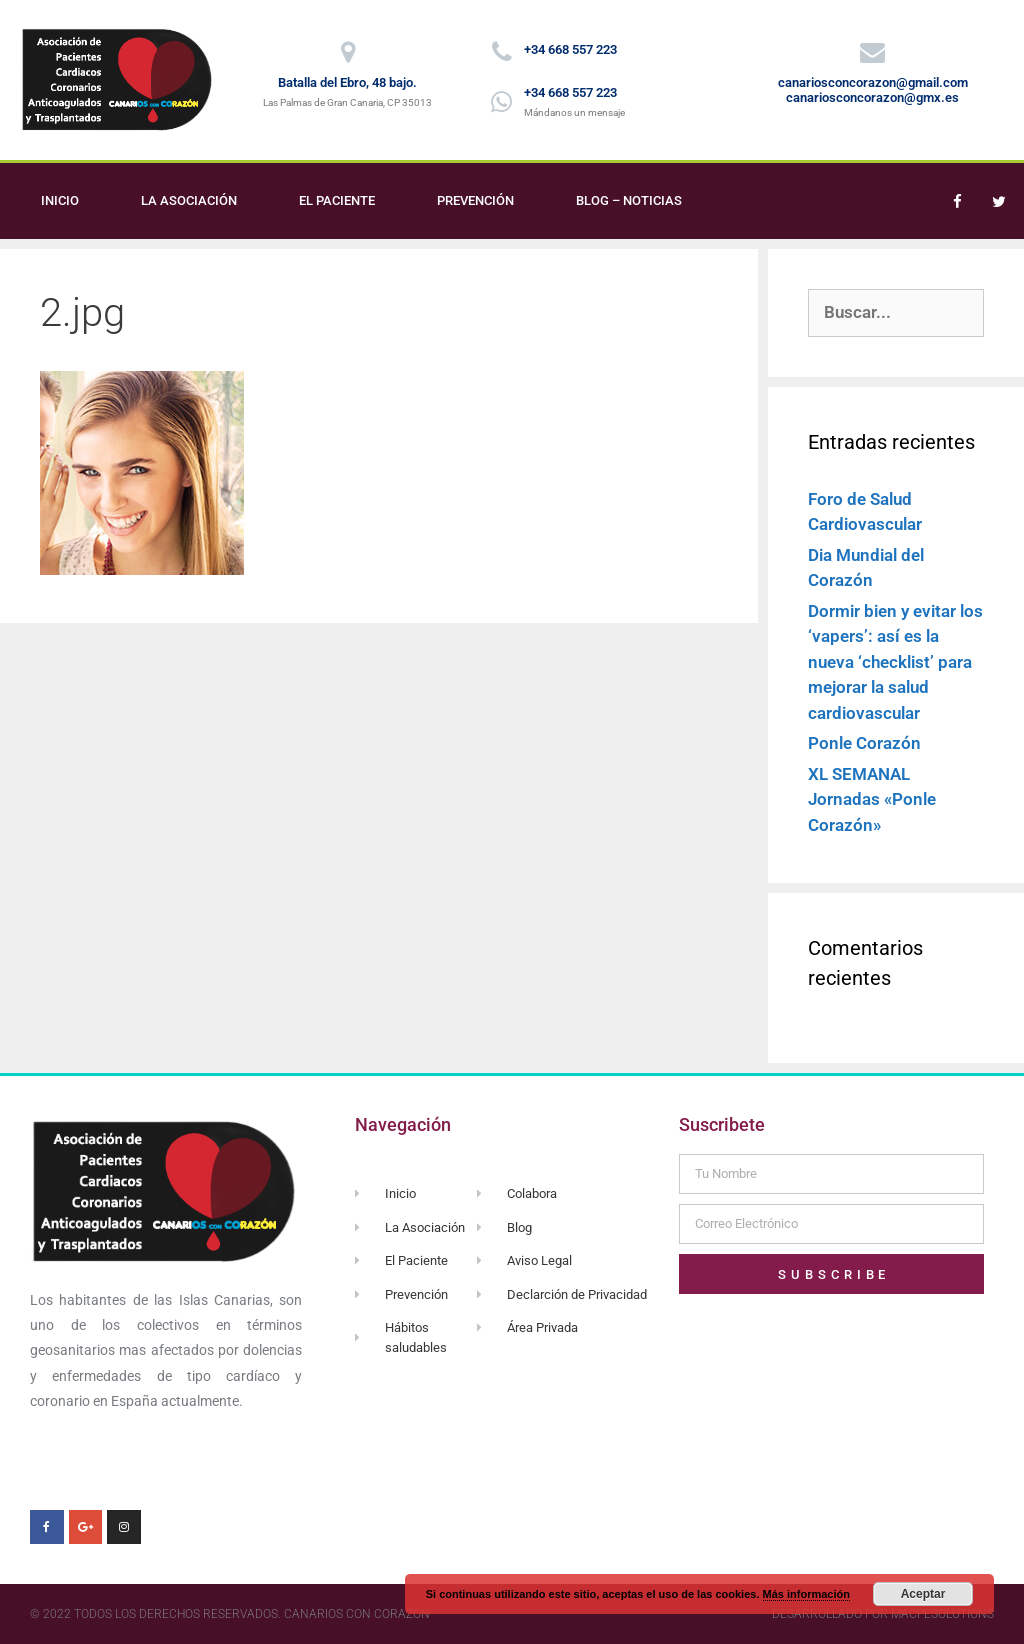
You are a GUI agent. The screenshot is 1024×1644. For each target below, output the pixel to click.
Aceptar (923, 1594)
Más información (806, 1594)
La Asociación (189, 200)
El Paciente (337, 200)
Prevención (475, 200)
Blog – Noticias (629, 200)
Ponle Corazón (864, 743)
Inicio (60, 200)
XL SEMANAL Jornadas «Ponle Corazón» (872, 799)
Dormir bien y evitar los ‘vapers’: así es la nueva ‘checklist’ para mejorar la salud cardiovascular (895, 662)
